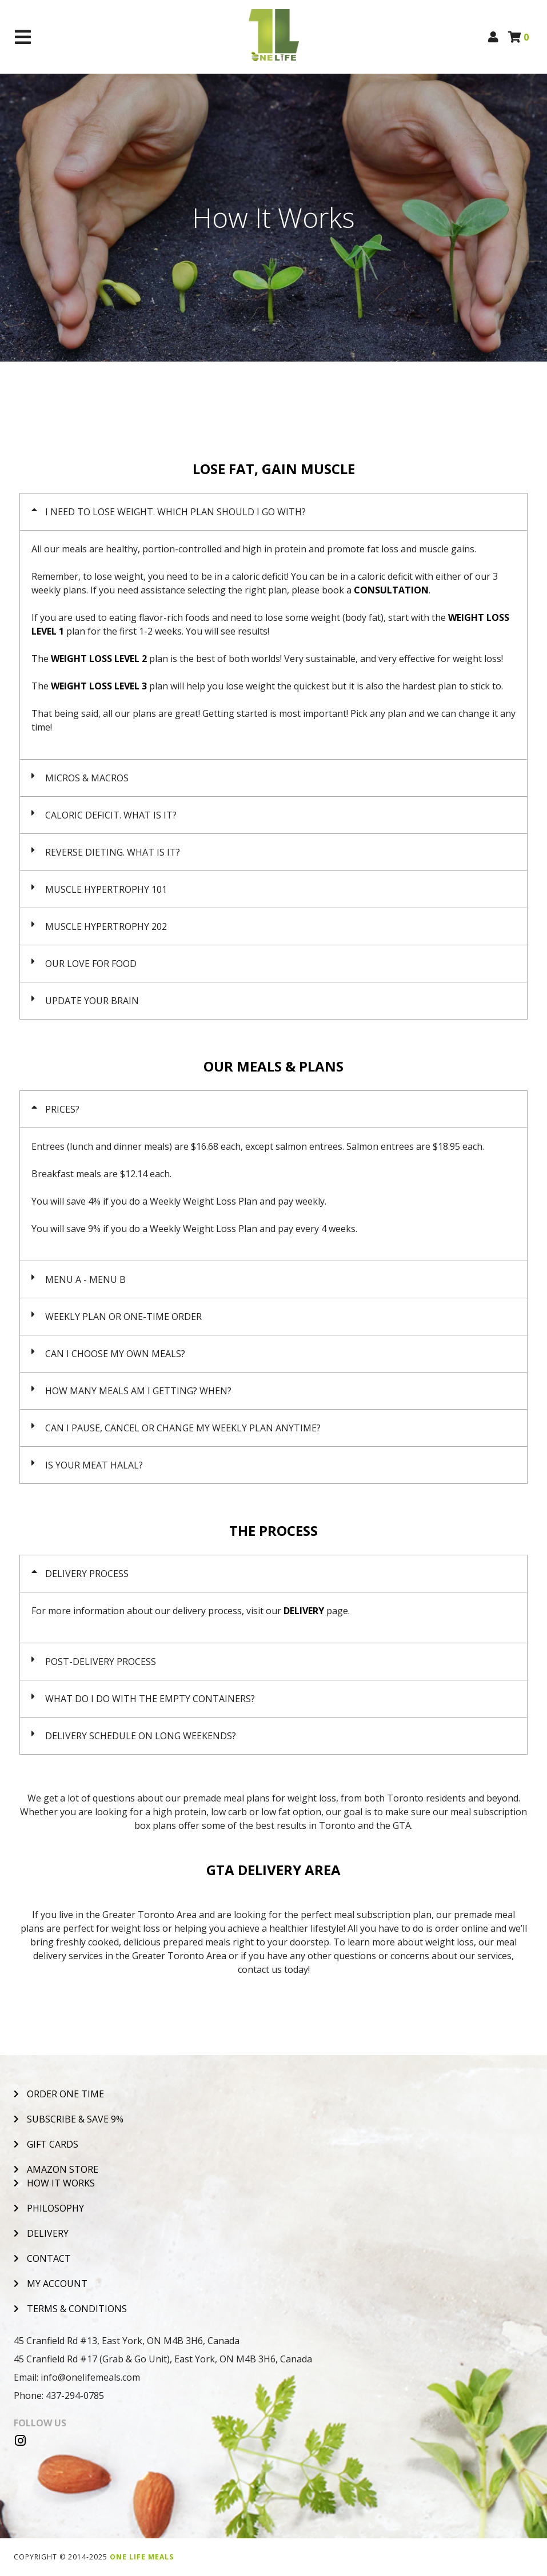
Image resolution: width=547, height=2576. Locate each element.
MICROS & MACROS (87, 778)
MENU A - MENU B (85, 1279)
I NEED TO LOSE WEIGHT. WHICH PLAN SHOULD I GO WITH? (175, 511)
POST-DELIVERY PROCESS (100, 1661)
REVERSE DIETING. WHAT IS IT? (112, 852)
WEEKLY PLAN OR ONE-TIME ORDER (123, 1316)
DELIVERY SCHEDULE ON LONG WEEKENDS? (140, 1736)
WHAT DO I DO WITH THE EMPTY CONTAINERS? (150, 1698)
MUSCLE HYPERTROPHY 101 (106, 889)
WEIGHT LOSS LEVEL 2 (99, 658)
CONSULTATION (391, 590)
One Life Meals (142, 2557)
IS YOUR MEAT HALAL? (94, 1465)
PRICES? (62, 1109)
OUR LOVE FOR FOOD (91, 963)
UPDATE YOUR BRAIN (92, 1000)
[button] (273, 511)
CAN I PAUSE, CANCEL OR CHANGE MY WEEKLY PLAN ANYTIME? (183, 1428)
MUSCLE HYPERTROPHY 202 (106, 926)
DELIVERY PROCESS (87, 1573)
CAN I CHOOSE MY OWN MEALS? (115, 1353)
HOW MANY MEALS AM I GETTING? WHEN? (138, 1391)
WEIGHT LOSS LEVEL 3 (99, 686)
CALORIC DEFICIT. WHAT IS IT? (111, 815)
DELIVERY (304, 1610)
